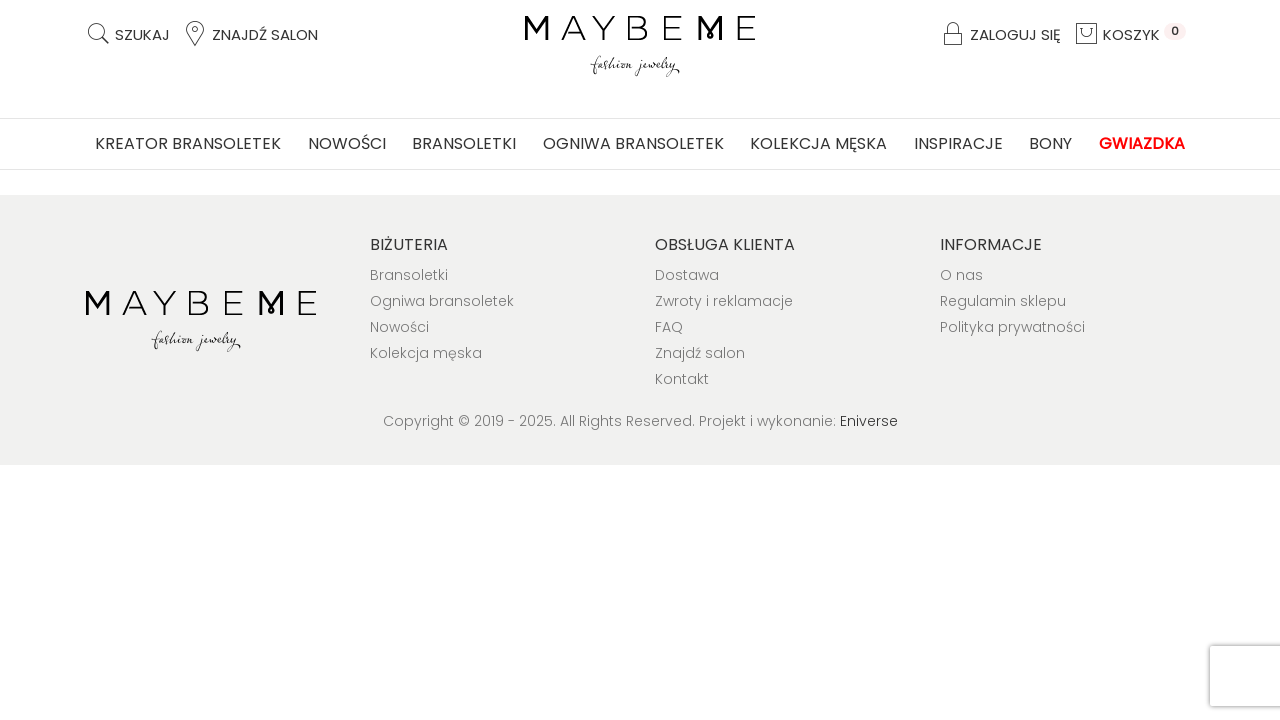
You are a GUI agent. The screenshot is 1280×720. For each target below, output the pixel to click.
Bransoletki (464, 143)
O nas (961, 275)
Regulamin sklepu (1003, 301)
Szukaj (127, 34)
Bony (1050, 143)
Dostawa (687, 275)
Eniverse (869, 421)
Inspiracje (958, 143)
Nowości (347, 143)
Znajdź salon (250, 34)
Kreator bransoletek (188, 143)
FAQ (669, 327)
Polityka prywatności (1012, 327)
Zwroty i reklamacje (724, 301)
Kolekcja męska (818, 143)
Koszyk (1129, 34)
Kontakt (682, 379)
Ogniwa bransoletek (633, 143)
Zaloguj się (1000, 34)
